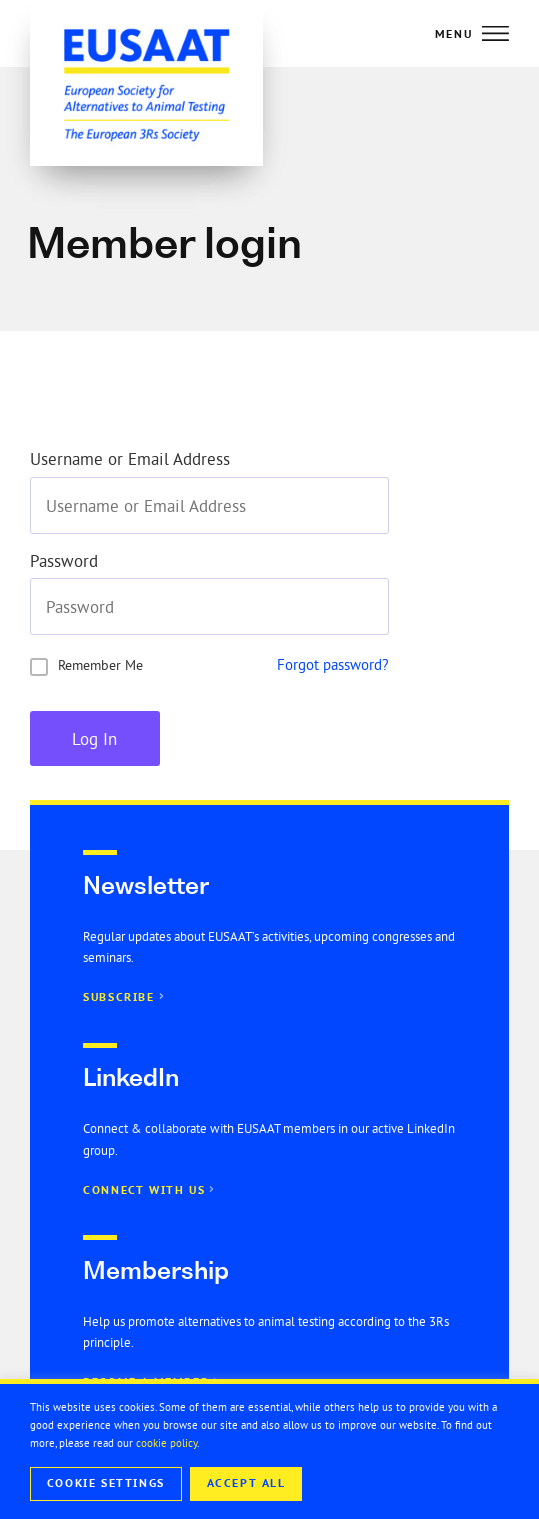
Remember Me (100, 665)
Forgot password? (333, 664)
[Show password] (373, 606)
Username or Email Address (130, 459)
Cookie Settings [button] (106, 1483)
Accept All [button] (246, 1483)
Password (64, 561)
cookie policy (166, 1443)
